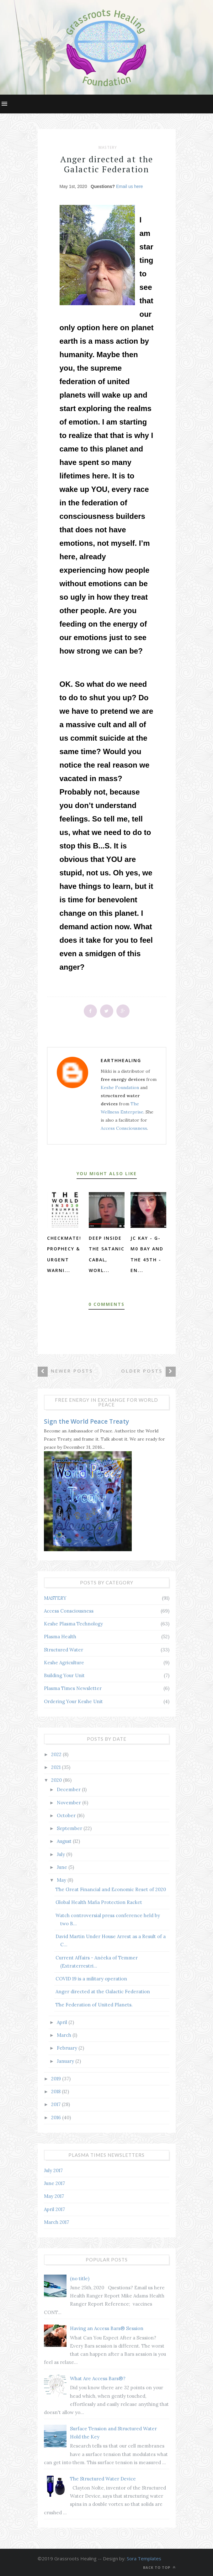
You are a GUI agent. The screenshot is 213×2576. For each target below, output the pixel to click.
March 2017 (56, 2222)
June (62, 1867)
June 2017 (54, 2183)
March (64, 2035)
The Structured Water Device (103, 2479)
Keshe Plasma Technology (73, 1624)
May (62, 1880)
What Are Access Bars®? (97, 2378)
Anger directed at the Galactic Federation (103, 1992)
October (67, 1815)
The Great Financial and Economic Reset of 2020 (111, 1889)
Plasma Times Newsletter (73, 1688)
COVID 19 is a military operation (91, 1979)
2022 (57, 1754)
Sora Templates (144, 2558)
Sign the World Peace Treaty (86, 1421)
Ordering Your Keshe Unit (73, 1701)
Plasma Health (60, 1637)
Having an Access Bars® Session (106, 2328)
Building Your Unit (64, 1675)
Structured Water (63, 1650)
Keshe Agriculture (64, 1663)
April (62, 2022)
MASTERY (108, 147)
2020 (57, 1780)
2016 (56, 2117)
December (69, 1789)
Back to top (159, 2567)
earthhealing (121, 1060)
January (66, 2061)
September (70, 1828)
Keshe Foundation (120, 1087)
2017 (56, 2104)
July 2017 (53, 2170)
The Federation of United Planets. (94, 2005)
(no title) (79, 2278)
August (65, 1841)
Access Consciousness (124, 1128)
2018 (56, 2091)
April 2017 (54, 2209)
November (69, 1803)
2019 (56, 2079)
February (67, 2048)
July (61, 1854)
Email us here (129, 186)
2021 (56, 1767)
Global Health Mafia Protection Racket (99, 1902)
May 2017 (54, 2196)
